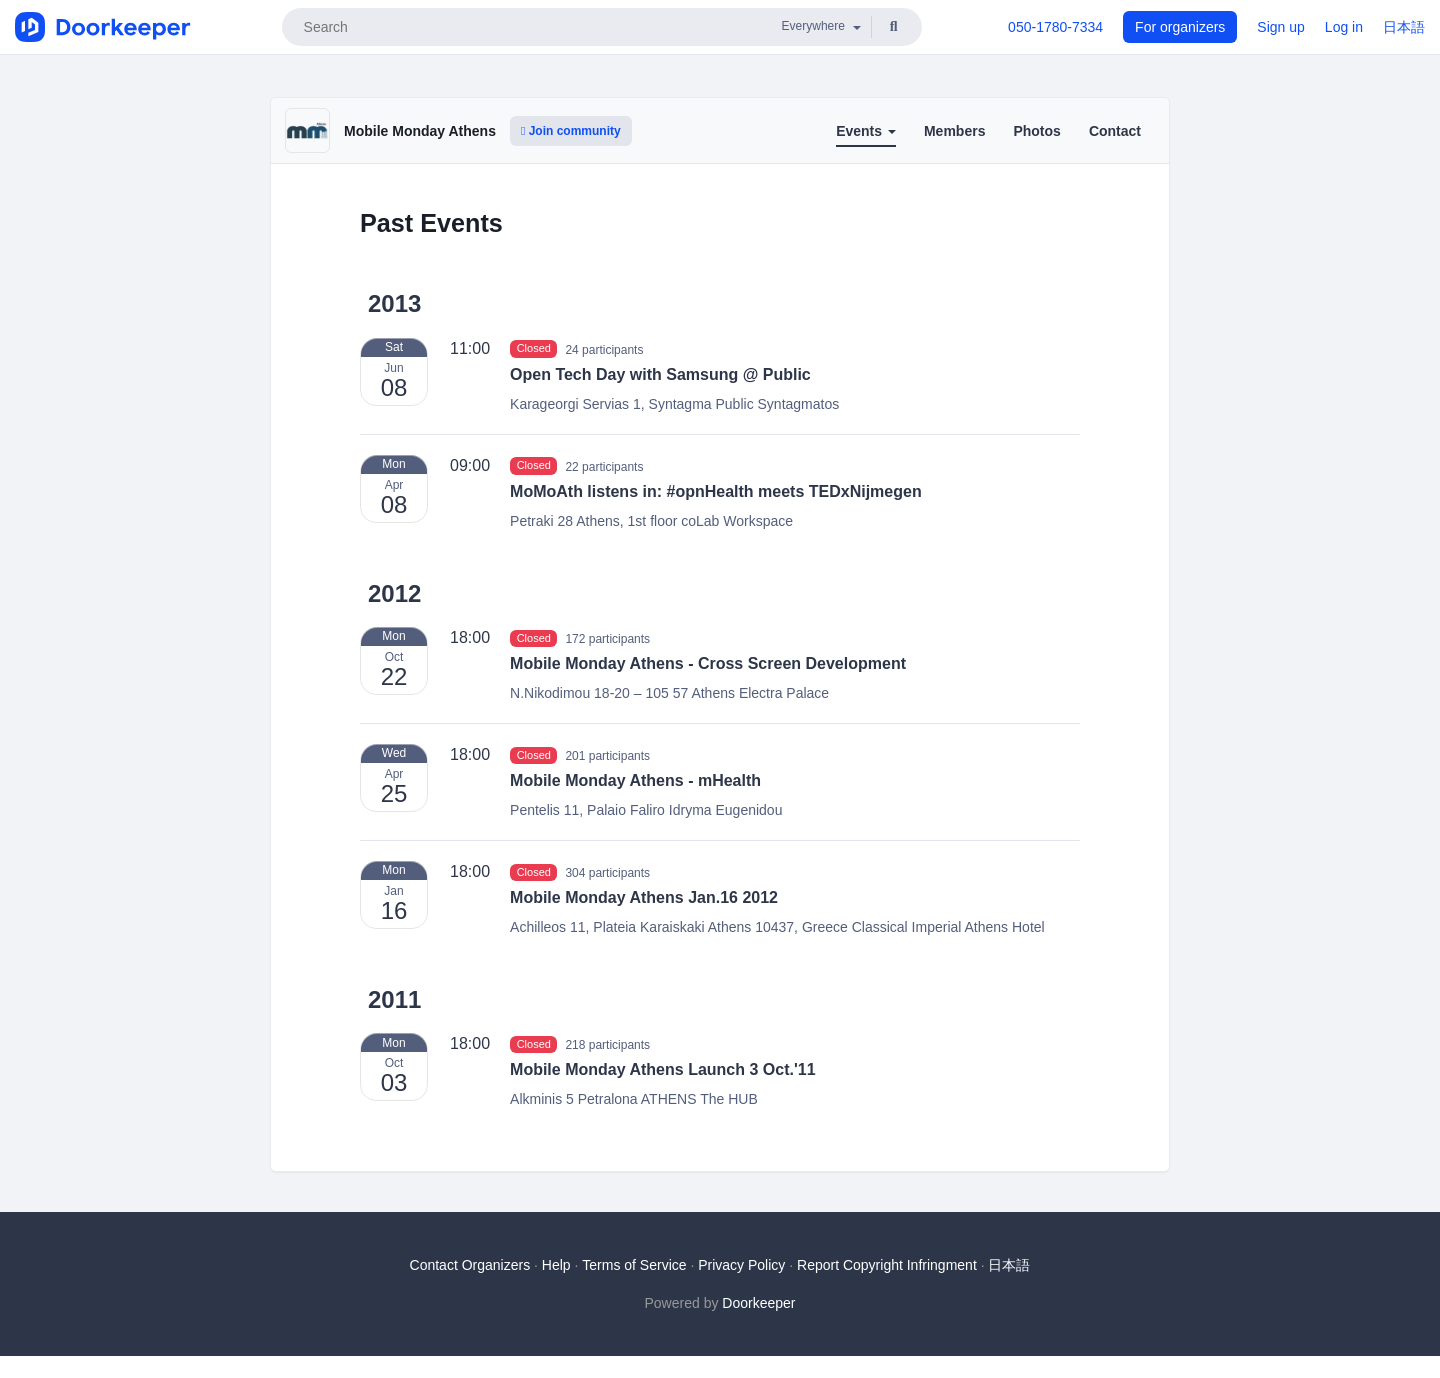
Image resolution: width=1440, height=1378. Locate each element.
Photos (1036, 131)
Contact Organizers (470, 1265)
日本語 (1404, 27)
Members (954, 131)
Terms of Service (634, 1265)
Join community (571, 131)
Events (866, 131)
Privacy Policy (741, 1265)
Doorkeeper (758, 1303)
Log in (1344, 27)
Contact (1115, 131)
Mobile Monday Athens (420, 131)
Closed (534, 349)
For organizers (1180, 27)
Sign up (1280, 27)
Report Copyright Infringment (887, 1265)
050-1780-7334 (1055, 27)
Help (556, 1265)
